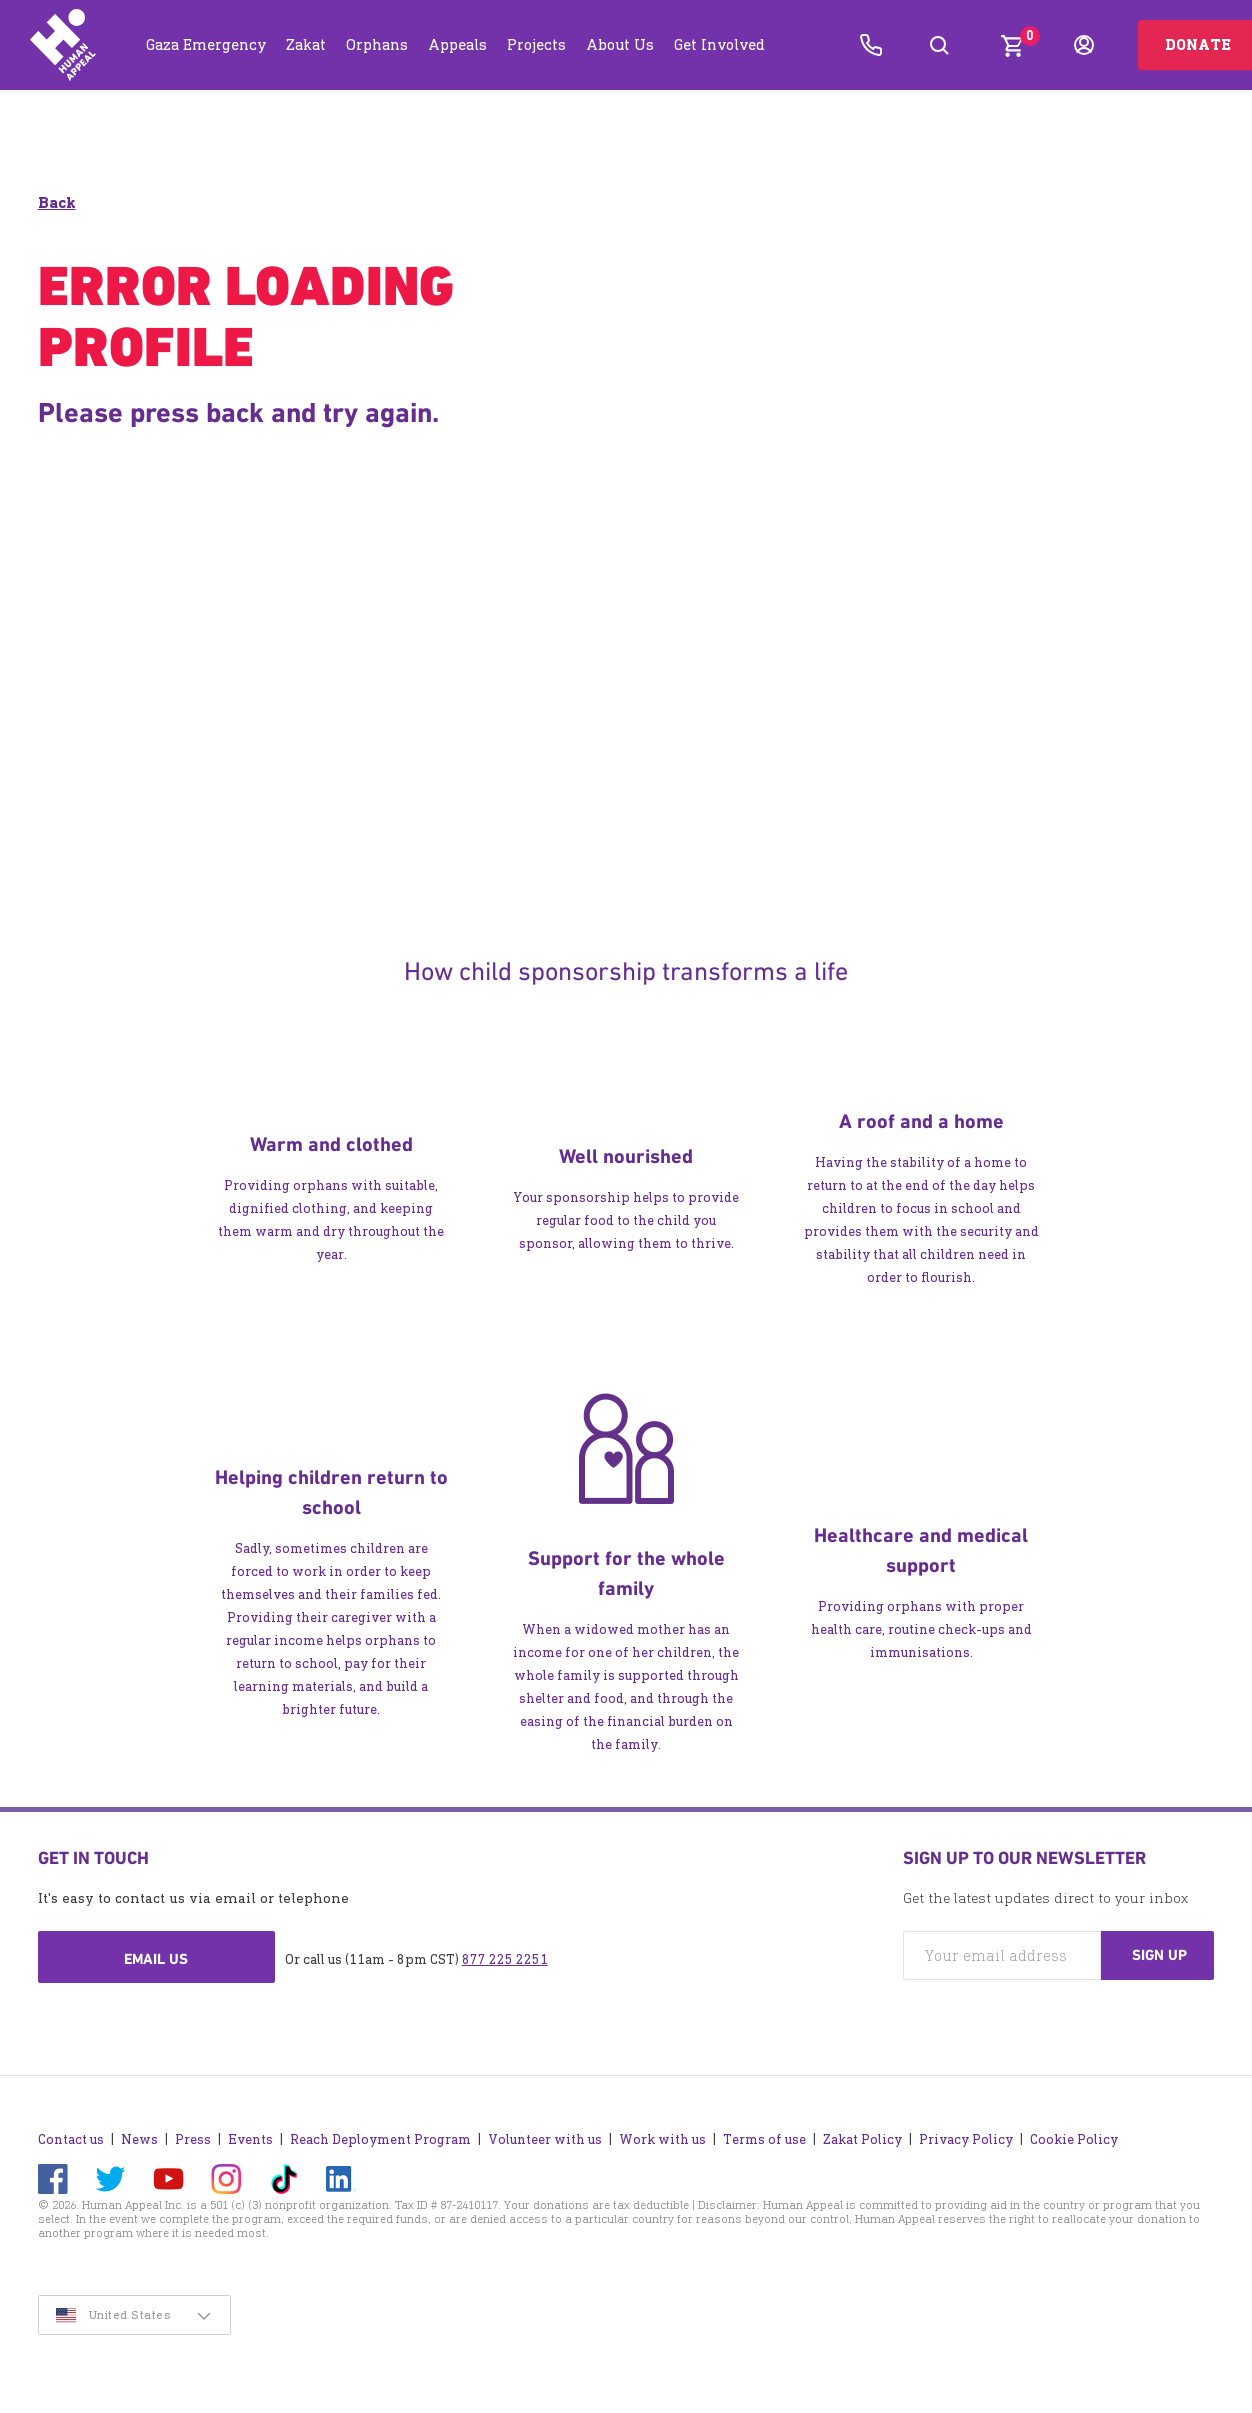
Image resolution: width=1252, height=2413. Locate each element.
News (139, 2139)
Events (250, 2139)
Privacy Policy (966, 2139)
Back (57, 202)
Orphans (377, 44)
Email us (156, 1959)
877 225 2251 (505, 1959)
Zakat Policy (862, 2139)
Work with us (662, 2139)
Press (193, 2139)
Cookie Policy (1074, 2139)
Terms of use (764, 2139)
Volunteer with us (545, 2139)
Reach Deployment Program (380, 2139)
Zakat (306, 44)
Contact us (71, 2139)
